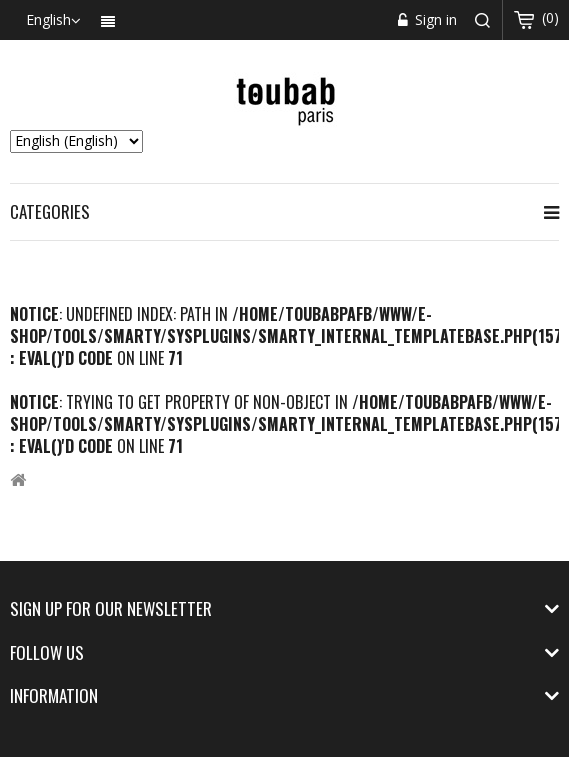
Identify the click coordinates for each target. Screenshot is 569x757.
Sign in (434, 19)
